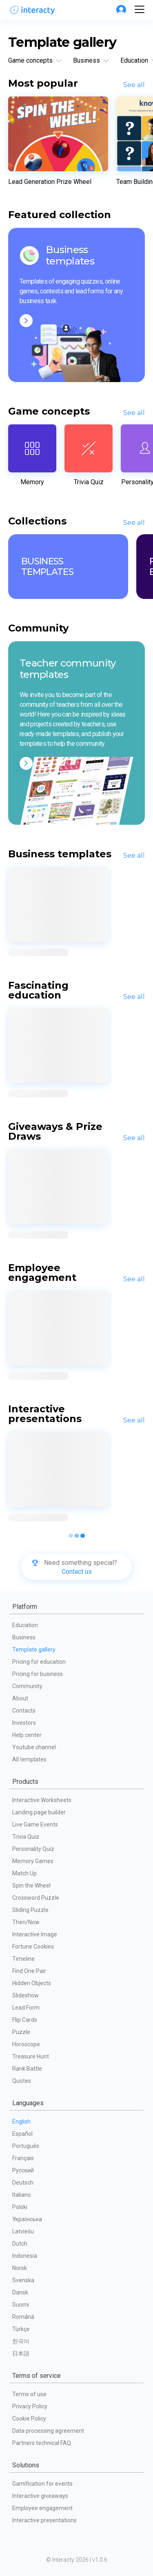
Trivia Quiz (25, 1836)
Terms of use (29, 2394)
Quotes (21, 2081)
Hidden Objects (31, 1983)
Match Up (24, 1873)
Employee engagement (42, 2508)
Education (25, 1625)
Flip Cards (24, 2020)
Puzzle (21, 2032)
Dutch (19, 2243)
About (20, 1698)
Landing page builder (39, 1812)
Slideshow (25, 1995)
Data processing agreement (48, 2430)
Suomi (20, 2304)
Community (27, 1686)
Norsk (19, 2268)
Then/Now (26, 1922)
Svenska (23, 2280)
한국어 (20, 2341)
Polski (19, 2207)
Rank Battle (27, 2068)
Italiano (21, 2194)
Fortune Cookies (33, 1946)
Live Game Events (35, 1824)
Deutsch (22, 2182)
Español (22, 2133)
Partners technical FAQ (41, 2443)
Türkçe (21, 2329)
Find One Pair (29, 1971)
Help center (27, 1735)
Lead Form (26, 2007)
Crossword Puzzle (35, 1897)
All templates (29, 1759)
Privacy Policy (29, 2406)
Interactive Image (34, 1934)
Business (23, 1637)
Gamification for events (42, 2483)
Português (25, 2146)
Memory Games (32, 1861)
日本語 (20, 2353)
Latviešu (23, 2231)
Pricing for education (39, 1661)
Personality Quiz (33, 1849)
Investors (24, 1723)
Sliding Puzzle (30, 1910)
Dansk (20, 2292)
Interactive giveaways (40, 2496)
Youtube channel (34, 1747)
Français (23, 2158)
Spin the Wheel (31, 1885)
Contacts (23, 1710)
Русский (23, 2170)
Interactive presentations (44, 2520)
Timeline (23, 1958)
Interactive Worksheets (41, 1800)
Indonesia (24, 2256)
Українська (27, 2219)
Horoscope (26, 2044)
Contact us (77, 1572)
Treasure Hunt (30, 2056)
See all (134, 85)
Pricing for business (37, 1674)
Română (23, 2317)
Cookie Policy (29, 2418)
